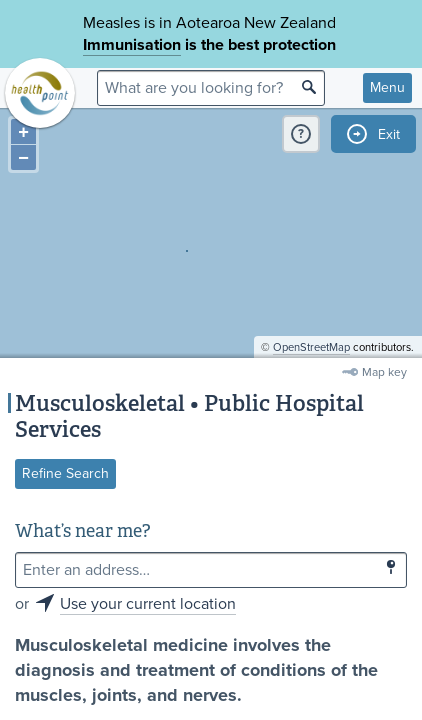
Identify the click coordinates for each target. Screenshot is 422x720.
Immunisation (132, 45)
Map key (384, 372)
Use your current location (148, 604)
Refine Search (65, 473)
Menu (387, 87)
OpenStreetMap (311, 347)
